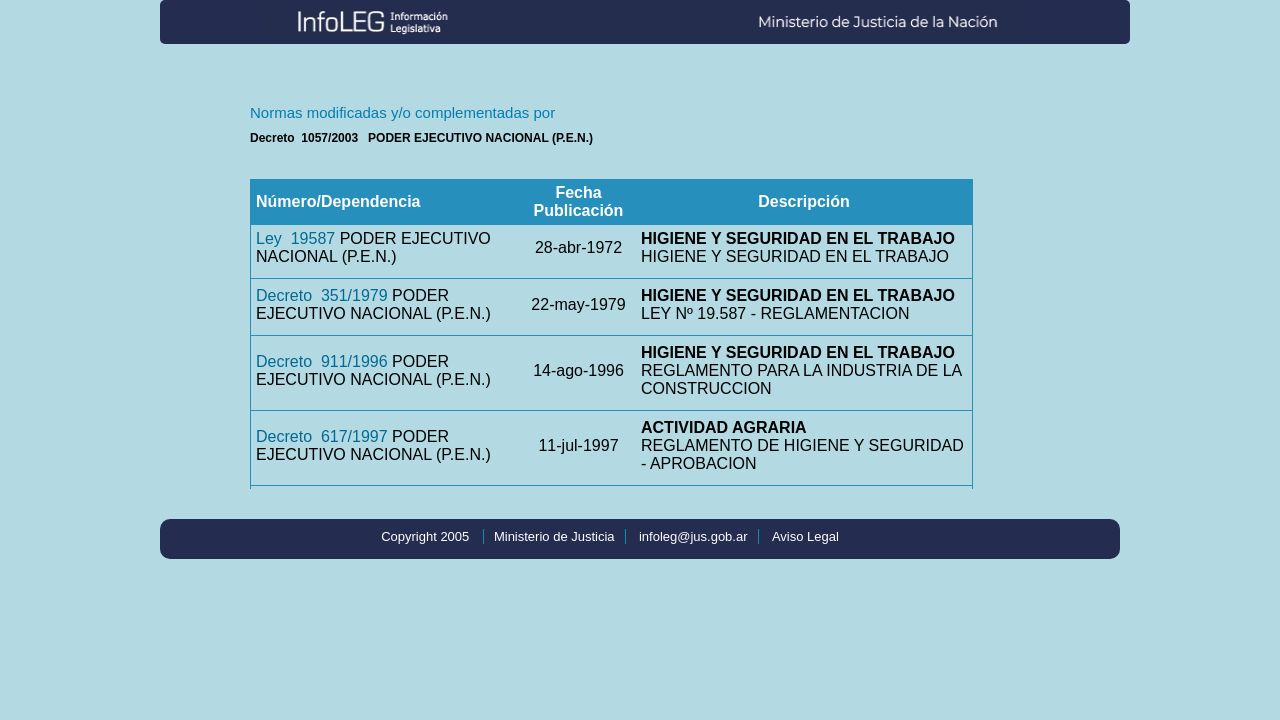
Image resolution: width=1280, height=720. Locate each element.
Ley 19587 (295, 238)
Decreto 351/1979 (322, 295)
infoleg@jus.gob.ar (693, 536)
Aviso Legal (805, 536)
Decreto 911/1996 (322, 361)
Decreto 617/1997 (322, 436)
